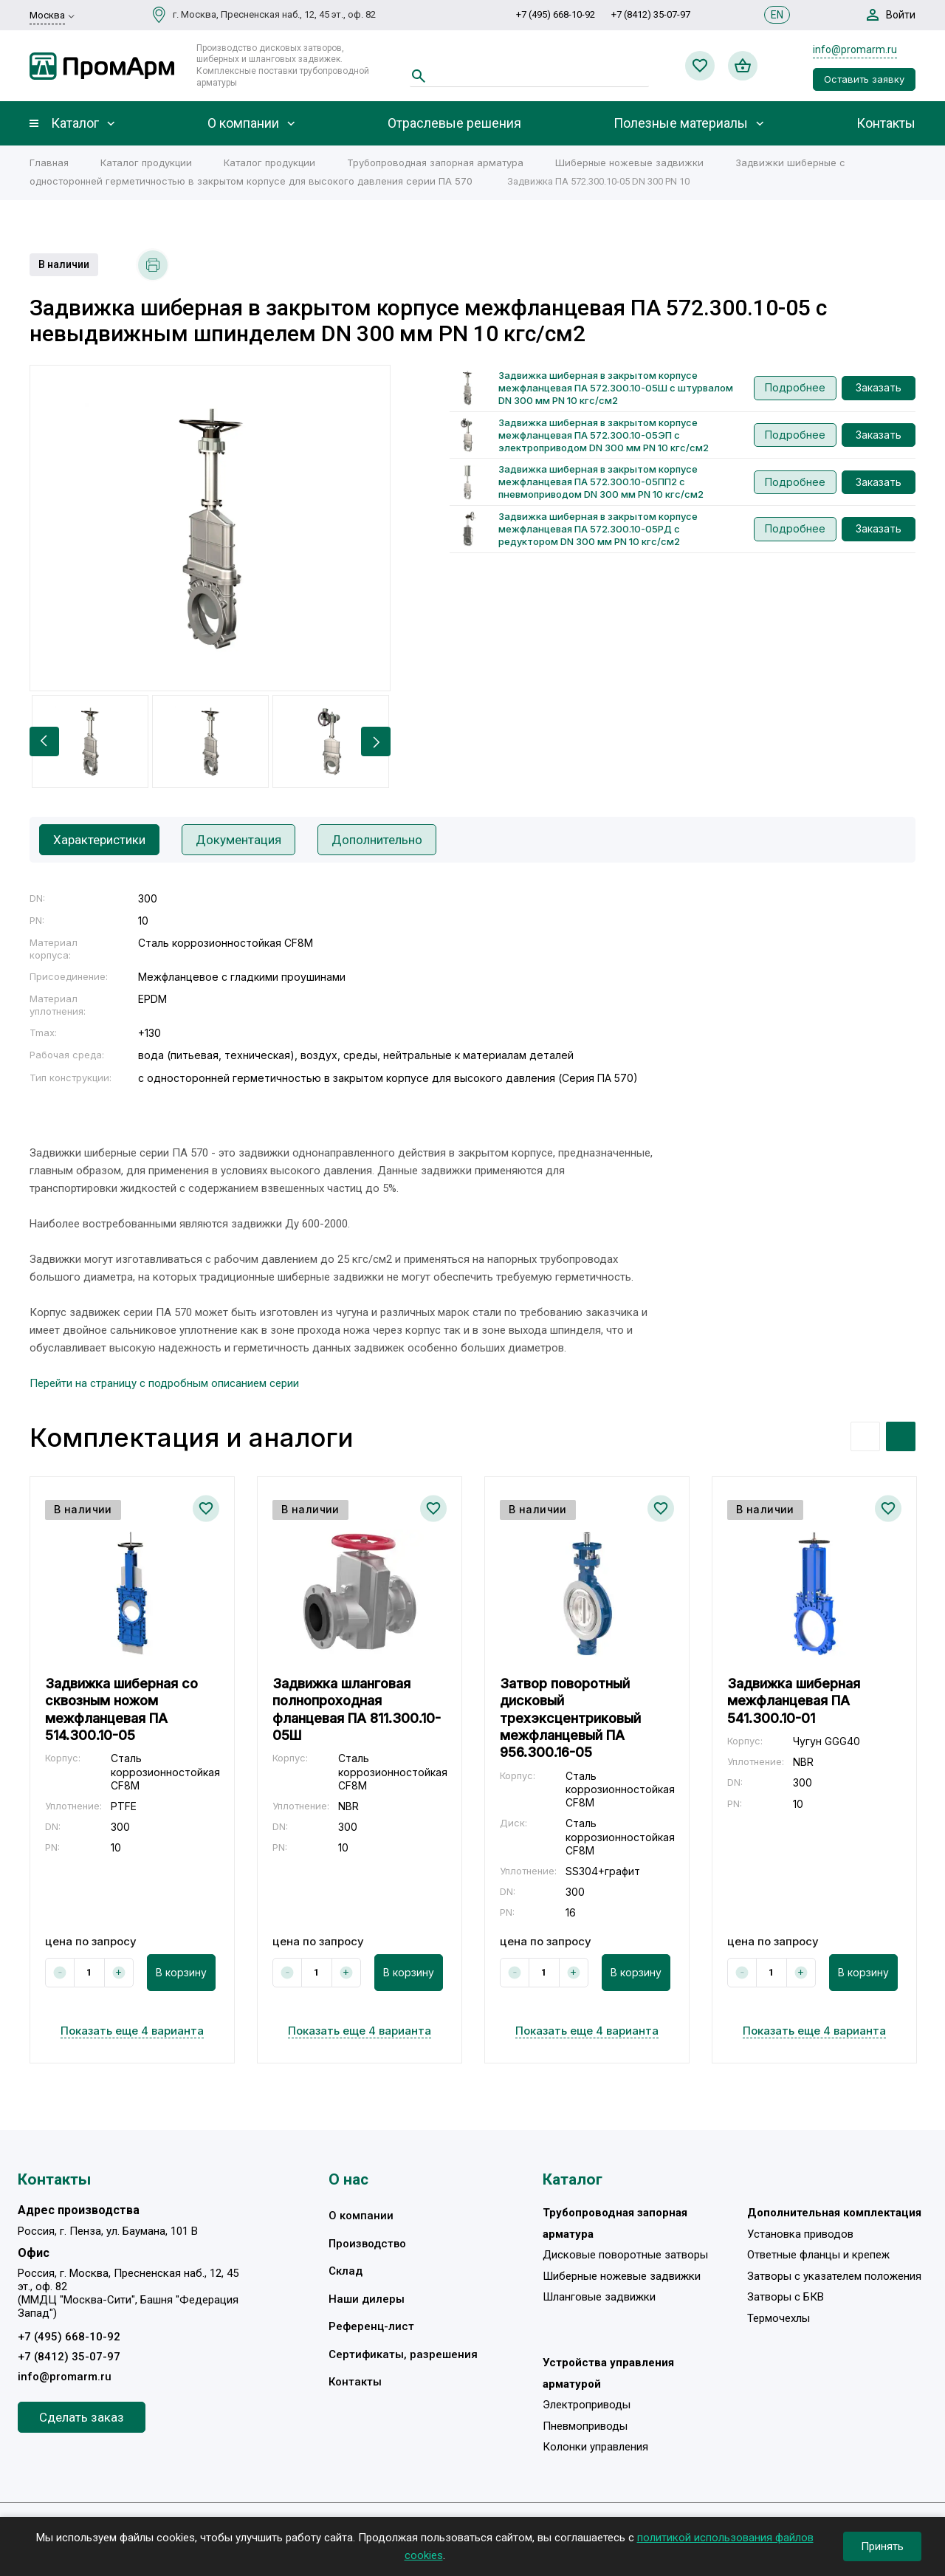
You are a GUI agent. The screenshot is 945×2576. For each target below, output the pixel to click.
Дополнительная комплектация (834, 2212)
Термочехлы (778, 2318)
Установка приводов (800, 2234)
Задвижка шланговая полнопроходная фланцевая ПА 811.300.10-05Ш (356, 1709)
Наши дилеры (367, 2299)
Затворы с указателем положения (834, 2276)
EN (777, 15)
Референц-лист (371, 2326)
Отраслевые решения (454, 123)
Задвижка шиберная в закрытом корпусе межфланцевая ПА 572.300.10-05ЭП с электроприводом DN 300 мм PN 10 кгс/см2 (603, 435)
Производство (367, 2243)
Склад (345, 2271)
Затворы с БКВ (785, 2296)
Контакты (885, 123)
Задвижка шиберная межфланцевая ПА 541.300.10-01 (793, 1701)
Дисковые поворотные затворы (625, 2254)
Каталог (75, 123)
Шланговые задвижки (599, 2296)
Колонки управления (595, 2446)
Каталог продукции (146, 162)
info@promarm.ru (855, 49)
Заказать (878, 387)
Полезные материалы (681, 123)
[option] (210, 528)
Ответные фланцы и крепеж (818, 2254)
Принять (882, 2546)
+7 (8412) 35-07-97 (650, 14)
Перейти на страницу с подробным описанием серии (164, 1383)
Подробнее (795, 387)
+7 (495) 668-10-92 (555, 14)
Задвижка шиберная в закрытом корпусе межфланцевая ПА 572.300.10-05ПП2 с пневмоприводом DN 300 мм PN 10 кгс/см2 (601, 481)
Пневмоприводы (585, 2426)
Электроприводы (586, 2404)
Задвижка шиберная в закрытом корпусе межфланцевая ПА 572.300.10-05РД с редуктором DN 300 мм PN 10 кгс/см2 (598, 528)
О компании (243, 123)
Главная (49, 162)
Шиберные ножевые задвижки (629, 162)
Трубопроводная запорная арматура (435, 162)
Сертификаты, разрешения (403, 2354)
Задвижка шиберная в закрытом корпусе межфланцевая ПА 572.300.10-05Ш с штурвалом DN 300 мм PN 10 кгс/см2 (615, 387)
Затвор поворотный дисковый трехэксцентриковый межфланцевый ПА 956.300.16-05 (570, 1718)
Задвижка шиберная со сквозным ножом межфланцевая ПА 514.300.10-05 (121, 1709)
